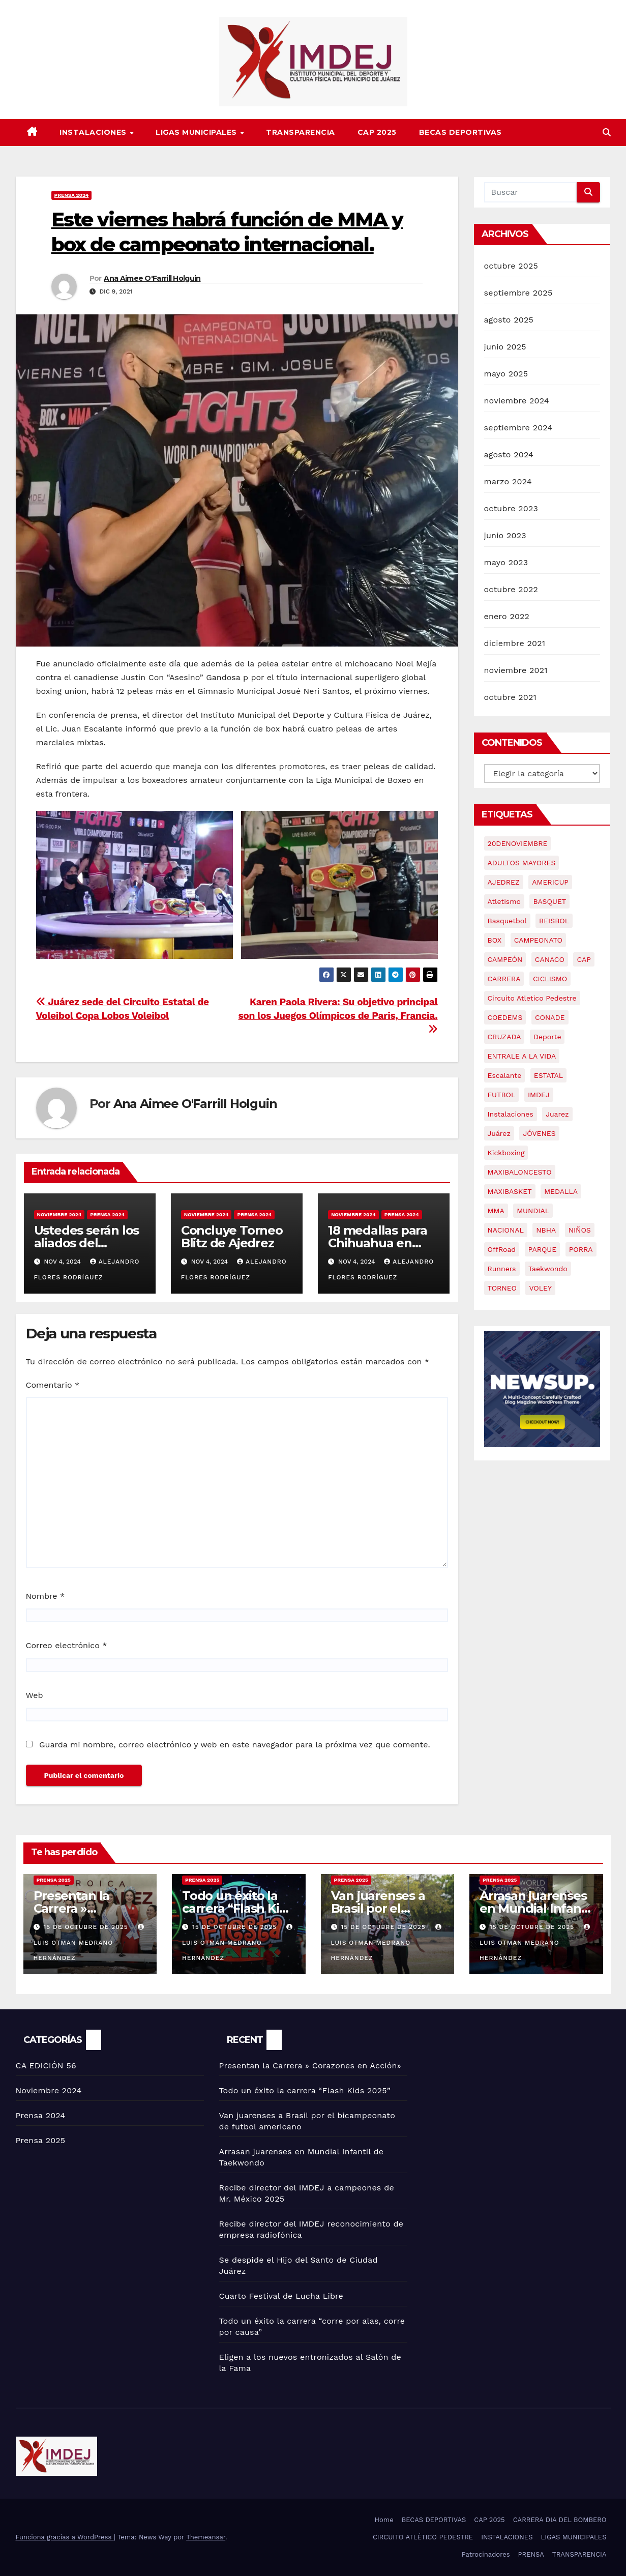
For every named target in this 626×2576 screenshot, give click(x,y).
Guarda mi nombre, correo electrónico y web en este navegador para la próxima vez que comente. (234, 1744)
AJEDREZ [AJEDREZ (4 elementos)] (504, 882)
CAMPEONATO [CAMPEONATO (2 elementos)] (538, 940)
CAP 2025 (377, 132)
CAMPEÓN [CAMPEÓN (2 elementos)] (505, 959)
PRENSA (531, 2554)
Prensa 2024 (71, 195)
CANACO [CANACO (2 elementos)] (549, 959)
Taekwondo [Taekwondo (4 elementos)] (548, 1269)
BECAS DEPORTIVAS (460, 132)
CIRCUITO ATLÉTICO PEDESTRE (423, 2537)
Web (34, 1695)
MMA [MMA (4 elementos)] (496, 1211)
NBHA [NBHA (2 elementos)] (546, 1230)
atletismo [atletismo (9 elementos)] (504, 901)
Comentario (53, 1385)
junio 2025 (505, 347)
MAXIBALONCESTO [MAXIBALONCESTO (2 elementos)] (520, 1172)
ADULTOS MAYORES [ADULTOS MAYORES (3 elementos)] (522, 863)
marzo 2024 (508, 481)
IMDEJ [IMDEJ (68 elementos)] (539, 1095)
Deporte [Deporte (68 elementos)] (547, 1037)
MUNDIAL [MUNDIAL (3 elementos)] (533, 1211)
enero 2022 (507, 616)
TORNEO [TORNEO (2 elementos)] (502, 1288)
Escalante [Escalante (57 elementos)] (505, 1075)
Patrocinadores (486, 2554)
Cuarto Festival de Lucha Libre (281, 2296)
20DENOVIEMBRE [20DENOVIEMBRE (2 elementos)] (518, 843)
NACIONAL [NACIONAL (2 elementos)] (506, 1230)
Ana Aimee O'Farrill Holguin (152, 278)
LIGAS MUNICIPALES (197, 132)
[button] (607, 132)
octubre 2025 (511, 266)
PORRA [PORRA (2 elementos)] (581, 1249)
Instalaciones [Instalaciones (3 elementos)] (510, 1114)
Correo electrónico (66, 1645)
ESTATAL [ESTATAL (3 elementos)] (548, 1075)
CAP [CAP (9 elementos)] (583, 959)
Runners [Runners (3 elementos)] (502, 1269)
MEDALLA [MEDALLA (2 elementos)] (561, 1191)
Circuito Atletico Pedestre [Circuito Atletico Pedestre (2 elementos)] (532, 998)
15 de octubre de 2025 (86, 1926)
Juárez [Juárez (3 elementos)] (499, 1133)
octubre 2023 (511, 508)
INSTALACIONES (94, 132)
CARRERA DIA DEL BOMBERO (560, 2520)
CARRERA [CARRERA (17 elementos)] (504, 979)
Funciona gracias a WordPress (65, 2537)
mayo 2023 (506, 562)
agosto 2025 (508, 320)
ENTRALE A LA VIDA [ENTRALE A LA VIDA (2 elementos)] (522, 1056)
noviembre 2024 (516, 400)
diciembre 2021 (515, 643)
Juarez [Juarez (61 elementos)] (557, 1114)
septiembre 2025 (518, 293)
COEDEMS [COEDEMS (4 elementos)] (505, 1017)
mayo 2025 (506, 373)
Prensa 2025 (54, 1880)
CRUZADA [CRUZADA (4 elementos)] (504, 1037)
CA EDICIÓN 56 (46, 2065)
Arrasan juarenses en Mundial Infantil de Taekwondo (536, 1908)
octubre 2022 (511, 589)
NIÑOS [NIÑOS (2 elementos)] (580, 1230)
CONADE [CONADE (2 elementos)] (550, 1017)
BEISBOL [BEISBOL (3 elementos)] (554, 921)
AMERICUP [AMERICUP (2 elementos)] (550, 882)
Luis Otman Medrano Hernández (90, 1943)
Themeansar (205, 2537)
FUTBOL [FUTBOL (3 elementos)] (502, 1095)
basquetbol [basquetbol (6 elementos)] (507, 921)
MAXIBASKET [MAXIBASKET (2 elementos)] (510, 1191)
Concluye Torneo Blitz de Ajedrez (232, 1236)
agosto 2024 (508, 454)
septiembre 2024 (518, 427)
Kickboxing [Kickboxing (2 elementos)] (506, 1153)
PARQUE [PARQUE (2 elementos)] (542, 1249)
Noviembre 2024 (59, 1214)
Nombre (45, 1596)
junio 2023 (505, 535)
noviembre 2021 (516, 670)
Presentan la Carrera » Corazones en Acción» (310, 2065)
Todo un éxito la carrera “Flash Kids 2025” (237, 1908)
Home (384, 2520)
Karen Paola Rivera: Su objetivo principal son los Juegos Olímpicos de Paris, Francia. (338, 1015)
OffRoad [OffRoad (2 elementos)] (502, 1249)
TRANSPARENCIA (300, 132)
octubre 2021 (510, 697)
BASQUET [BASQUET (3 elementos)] (549, 901)
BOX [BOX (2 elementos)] (495, 940)
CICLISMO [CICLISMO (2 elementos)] (550, 979)
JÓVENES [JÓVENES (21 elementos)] (539, 1133)
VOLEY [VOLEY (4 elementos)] (540, 1288)
